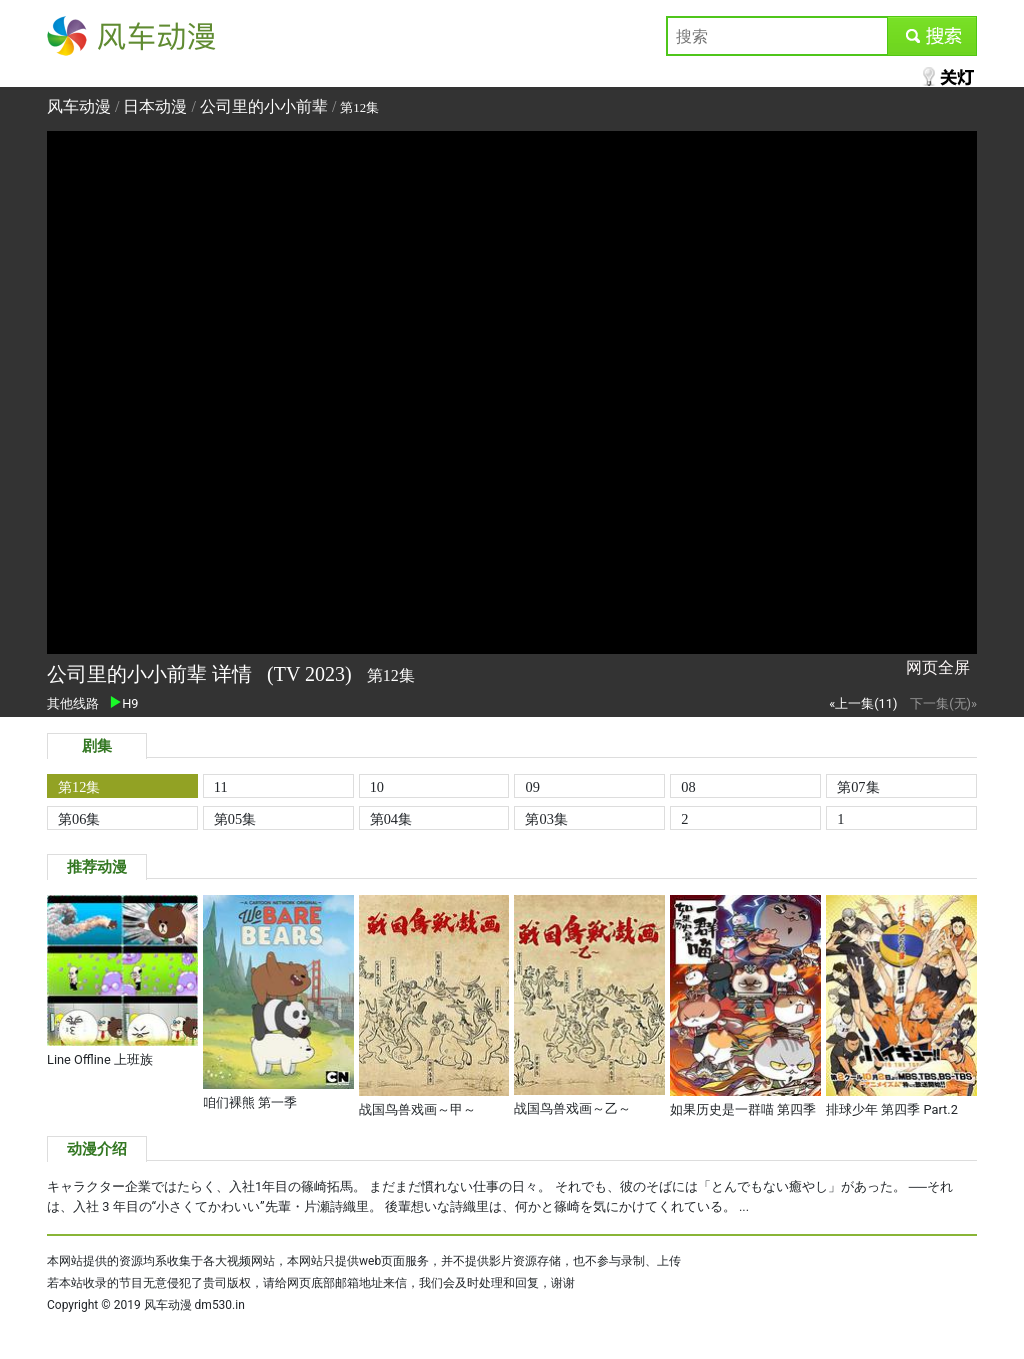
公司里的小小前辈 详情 (152, 674)
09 (532, 787)
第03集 (546, 819)
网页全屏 (938, 667)
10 (377, 787)
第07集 (858, 787)
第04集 (391, 819)
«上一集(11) (863, 703)
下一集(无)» (943, 703)
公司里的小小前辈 (264, 106)
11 (221, 787)
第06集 (79, 819)
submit (931, 35)
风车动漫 (79, 35)
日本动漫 (157, 106)
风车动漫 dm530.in (194, 1305)
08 (688, 787)
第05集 (235, 819)
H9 (124, 703)
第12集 (79, 787)
